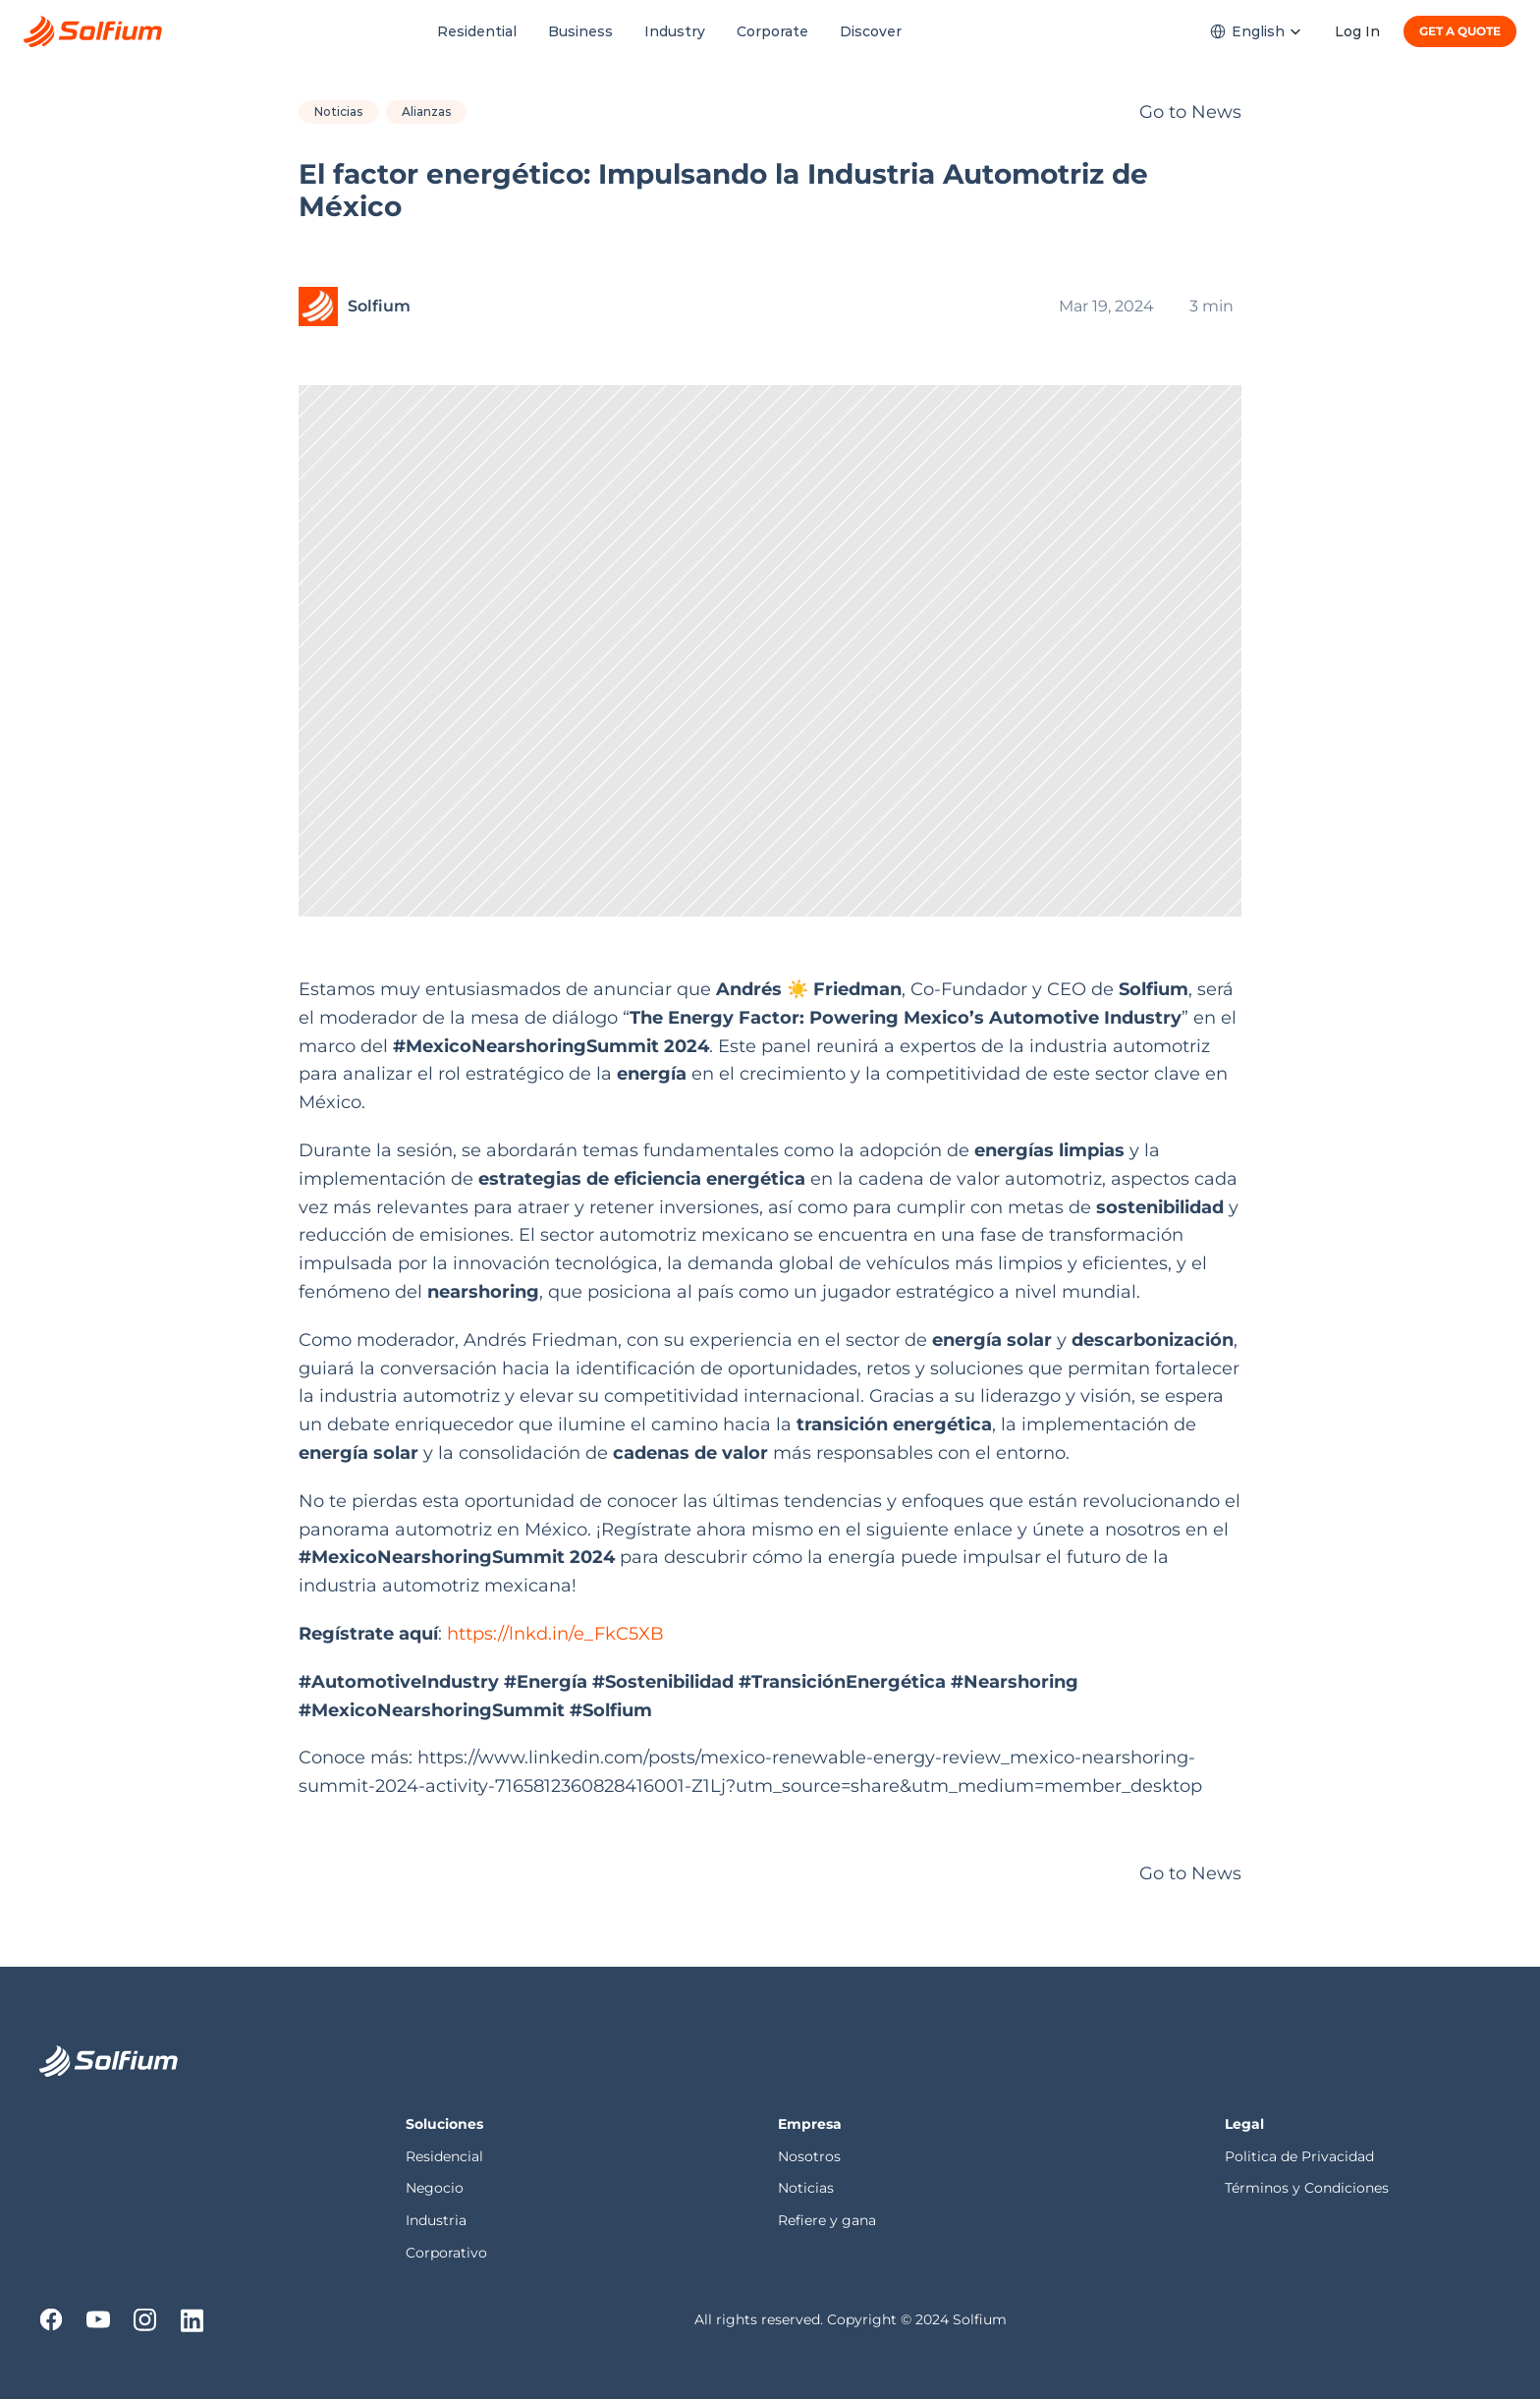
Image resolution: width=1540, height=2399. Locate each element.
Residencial (446, 2156)
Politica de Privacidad (1301, 2156)
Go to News (1190, 112)
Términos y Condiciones (1307, 2188)
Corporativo (446, 2252)
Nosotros (811, 2156)
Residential (477, 31)
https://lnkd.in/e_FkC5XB (553, 1634)
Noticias (806, 2188)
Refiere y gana (827, 2220)
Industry (674, 31)
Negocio (435, 2188)
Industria (436, 2220)
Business (580, 31)
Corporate (772, 31)
